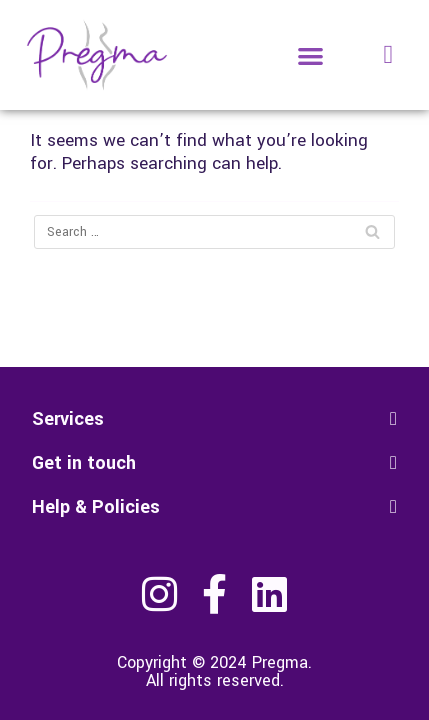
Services (68, 419)
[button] (311, 55)
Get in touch (84, 463)
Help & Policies (96, 507)
